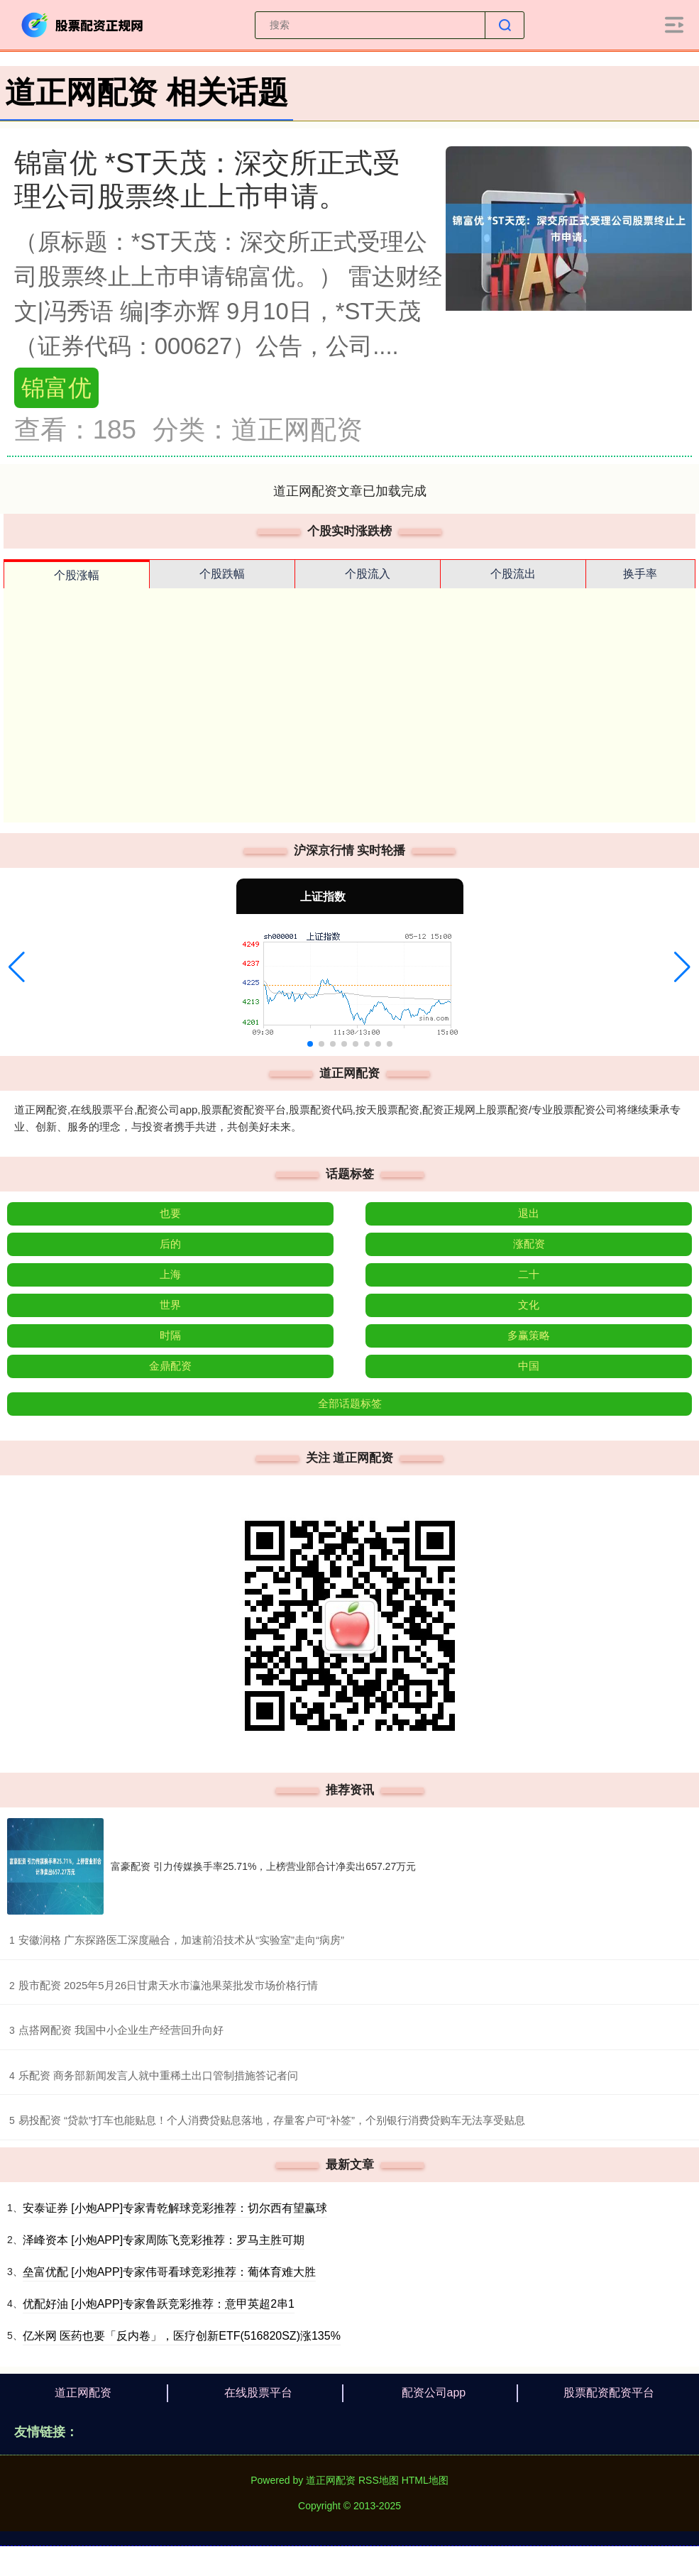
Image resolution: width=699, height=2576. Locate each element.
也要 (170, 1213)
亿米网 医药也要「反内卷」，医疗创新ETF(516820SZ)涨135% (182, 2336)
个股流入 (367, 574)
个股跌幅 (222, 574)
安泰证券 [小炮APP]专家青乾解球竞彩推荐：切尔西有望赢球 (175, 2208)
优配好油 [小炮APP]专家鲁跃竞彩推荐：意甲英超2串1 (159, 2304)
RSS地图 (378, 2480)
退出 (528, 1213)
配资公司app (434, 2393)
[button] (16, 967)
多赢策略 (528, 1335)
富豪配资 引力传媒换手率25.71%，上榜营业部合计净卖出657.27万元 (263, 1866)
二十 (528, 1274)
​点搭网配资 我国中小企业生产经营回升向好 (121, 2030)
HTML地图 (425, 2480)
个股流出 (513, 574)
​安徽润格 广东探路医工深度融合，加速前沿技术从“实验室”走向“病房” (181, 1940)
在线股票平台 (258, 2393)
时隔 (170, 1335)
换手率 (640, 574)
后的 (170, 1244)
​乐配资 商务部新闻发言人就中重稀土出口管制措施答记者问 (158, 2075)
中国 (528, 1366)
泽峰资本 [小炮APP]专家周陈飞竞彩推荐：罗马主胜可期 (163, 2240)
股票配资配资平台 (608, 2393)
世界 (170, 1305)
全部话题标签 (350, 1403)
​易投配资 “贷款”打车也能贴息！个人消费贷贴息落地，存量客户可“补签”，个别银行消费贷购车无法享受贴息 (271, 2120)
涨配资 (529, 1244)
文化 (528, 1305)
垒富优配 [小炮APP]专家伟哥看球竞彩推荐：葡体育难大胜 (169, 2272)
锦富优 (56, 388)
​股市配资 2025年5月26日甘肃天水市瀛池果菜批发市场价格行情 (168, 1985)
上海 (170, 1274)
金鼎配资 (170, 1366)
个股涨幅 (76, 575)
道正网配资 (83, 2393)
